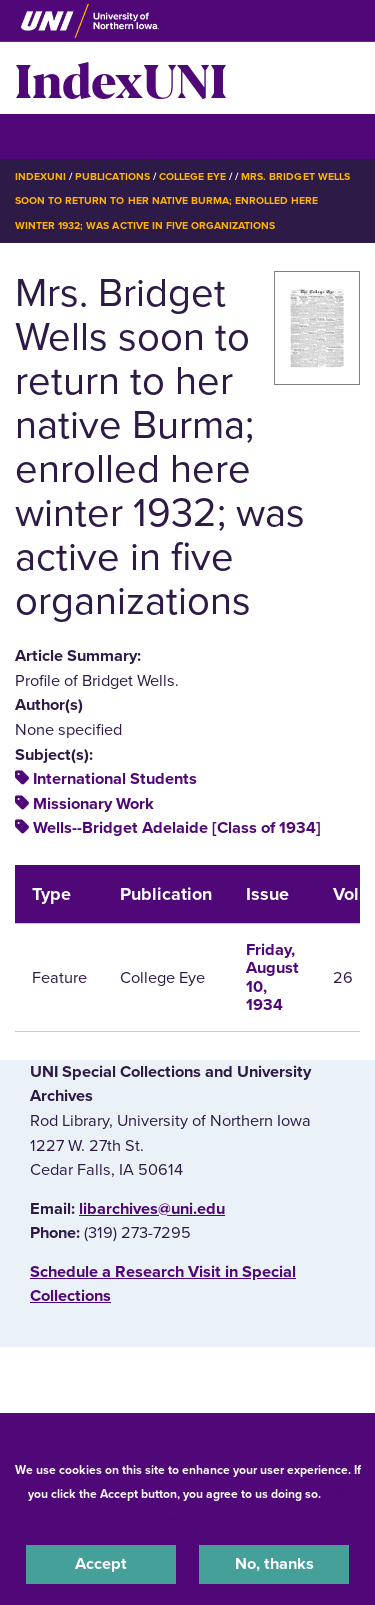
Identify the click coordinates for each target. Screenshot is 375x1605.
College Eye (192, 176)
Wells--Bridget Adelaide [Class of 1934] (177, 828)
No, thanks (274, 1564)
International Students (115, 779)
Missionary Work (93, 804)
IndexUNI (121, 78)
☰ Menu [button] (50, 135)
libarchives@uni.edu (152, 1209)
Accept (101, 1564)
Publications (112, 176)
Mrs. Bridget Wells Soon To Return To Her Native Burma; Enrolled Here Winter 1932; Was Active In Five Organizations (182, 201)
